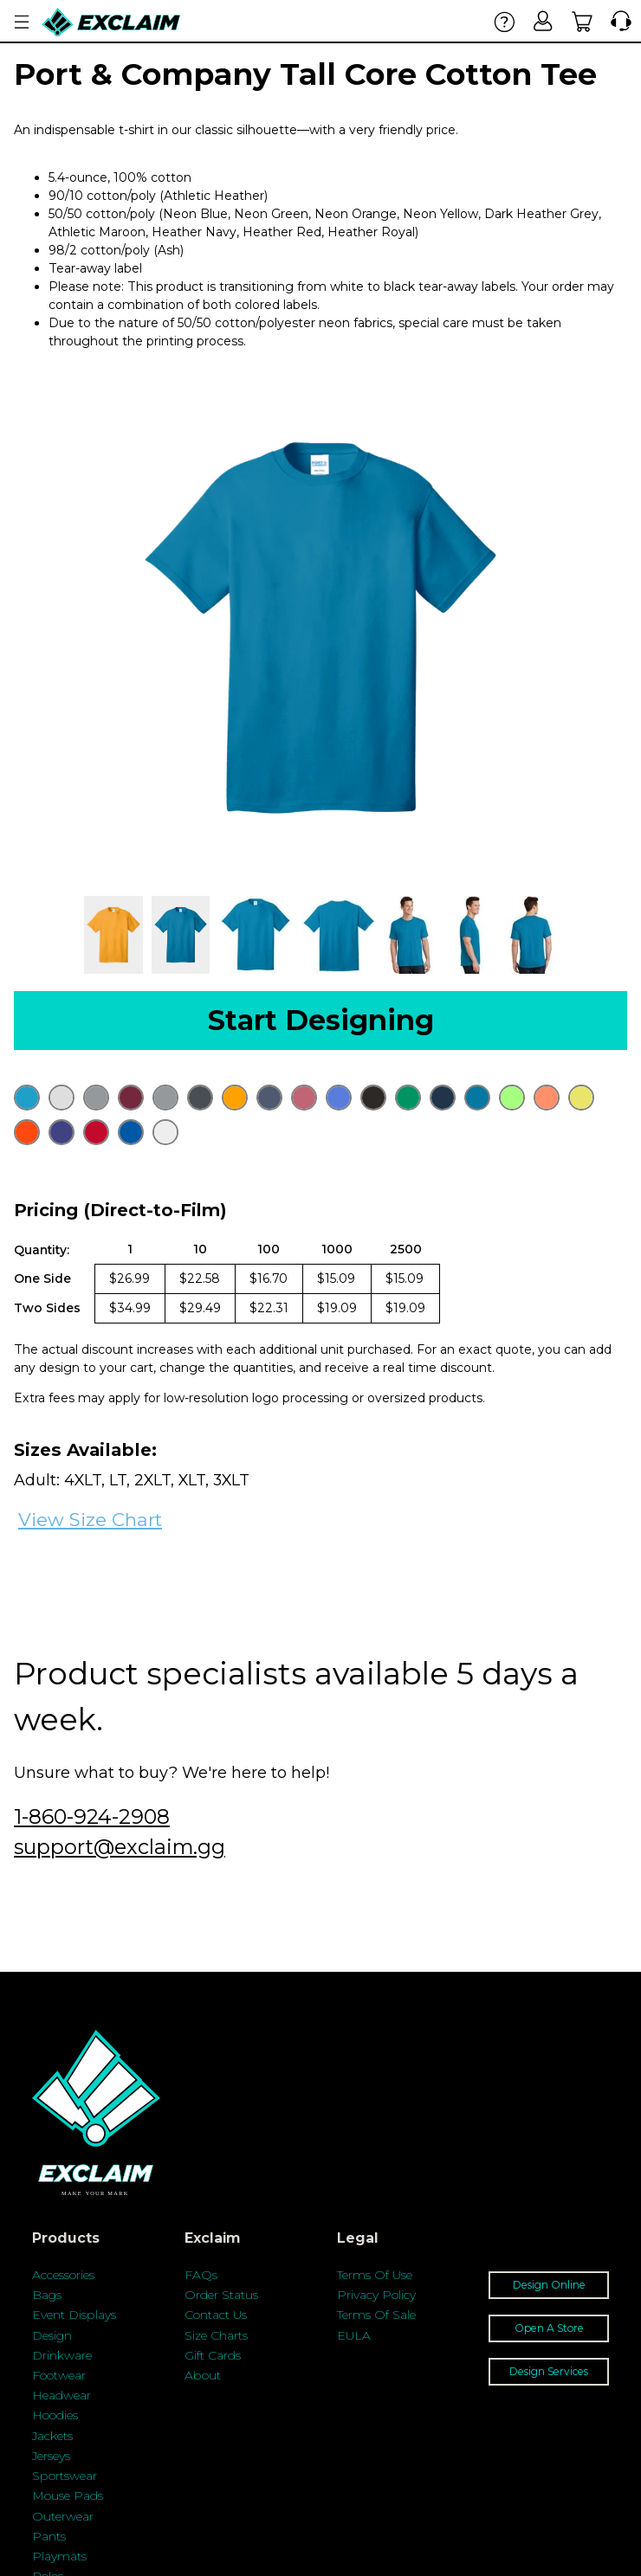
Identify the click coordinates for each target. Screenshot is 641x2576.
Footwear (59, 2375)
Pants (49, 2536)
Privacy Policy (376, 2294)
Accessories (63, 2275)
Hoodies (55, 2415)
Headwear (61, 2395)
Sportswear (64, 2475)
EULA (354, 2335)
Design (52, 2335)
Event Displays (74, 2314)
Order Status (221, 2294)
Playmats (59, 2556)
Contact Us (216, 2314)
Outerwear (63, 2516)
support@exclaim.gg (119, 1846)
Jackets (52, 2436)
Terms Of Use (374, 2275)
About (203, 2375)
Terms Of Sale (376, 2314)
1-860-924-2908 (92, 1816)
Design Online (549, 2284)
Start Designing (321, 1020)
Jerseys (51, 2455)
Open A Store (549, 2328)
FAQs (201, 2275)
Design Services (548, 2371)
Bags (47, 2294)
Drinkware (62, 2355)
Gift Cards (213, 2355)
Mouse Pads (67, 2495)
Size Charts (216, 2335)
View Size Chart (90, 1519)
